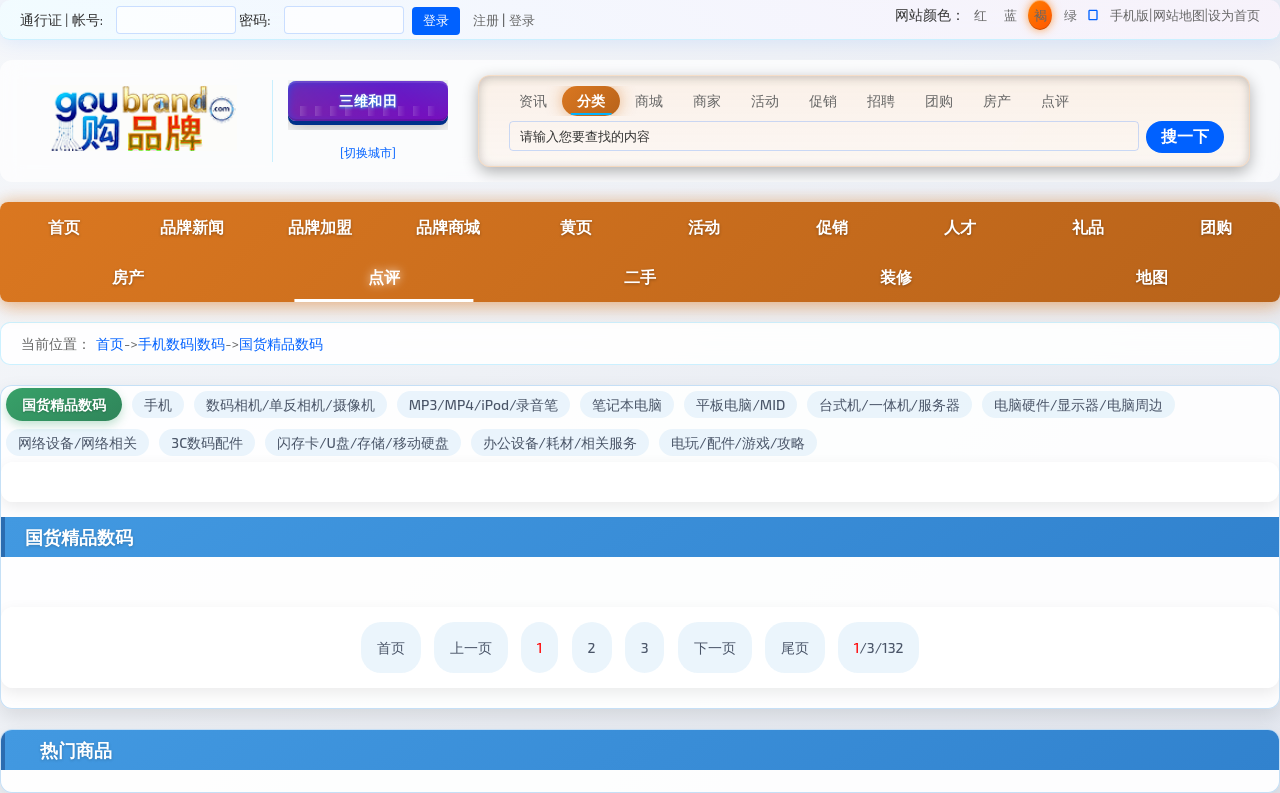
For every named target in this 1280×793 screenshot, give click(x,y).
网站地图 (1179, 15)
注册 (486, 20)
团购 (1216, 226)
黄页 (576, 226)
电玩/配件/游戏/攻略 (738, 442)
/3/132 (879, 647)
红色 (980, 18)
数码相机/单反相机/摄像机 (290, 404)
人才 (960, 226)
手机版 (1129, 15)
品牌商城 (448, 226)
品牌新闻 (192, 226)
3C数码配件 (207, 442)
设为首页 (1234, 15)
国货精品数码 (281, 343)
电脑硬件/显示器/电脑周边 (1078, 404)
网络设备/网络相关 (77, 442)
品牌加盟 (320, 226)
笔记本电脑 (627, 404)
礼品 (1088, 226)
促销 (832, 226)
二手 (640, 276)
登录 (522, 20)
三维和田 (368, 100)
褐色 (1040, 18)
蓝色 (1010, 18)
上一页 (471, 647)
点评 (384, 276)
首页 (64, 226)
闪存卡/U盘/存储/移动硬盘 (362, 442)
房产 (128, 276)
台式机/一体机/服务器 (889, 404)
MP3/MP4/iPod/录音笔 (484, 404)
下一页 (715, 647)
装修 (896, 276)
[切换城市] (368, 152)
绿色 (1070, 18)
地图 (1152, 276)
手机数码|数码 (181, 343)
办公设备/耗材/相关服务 (560, 442)
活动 (704, 226)
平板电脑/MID (740, 404)
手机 (158, 404)
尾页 (795, 647)
